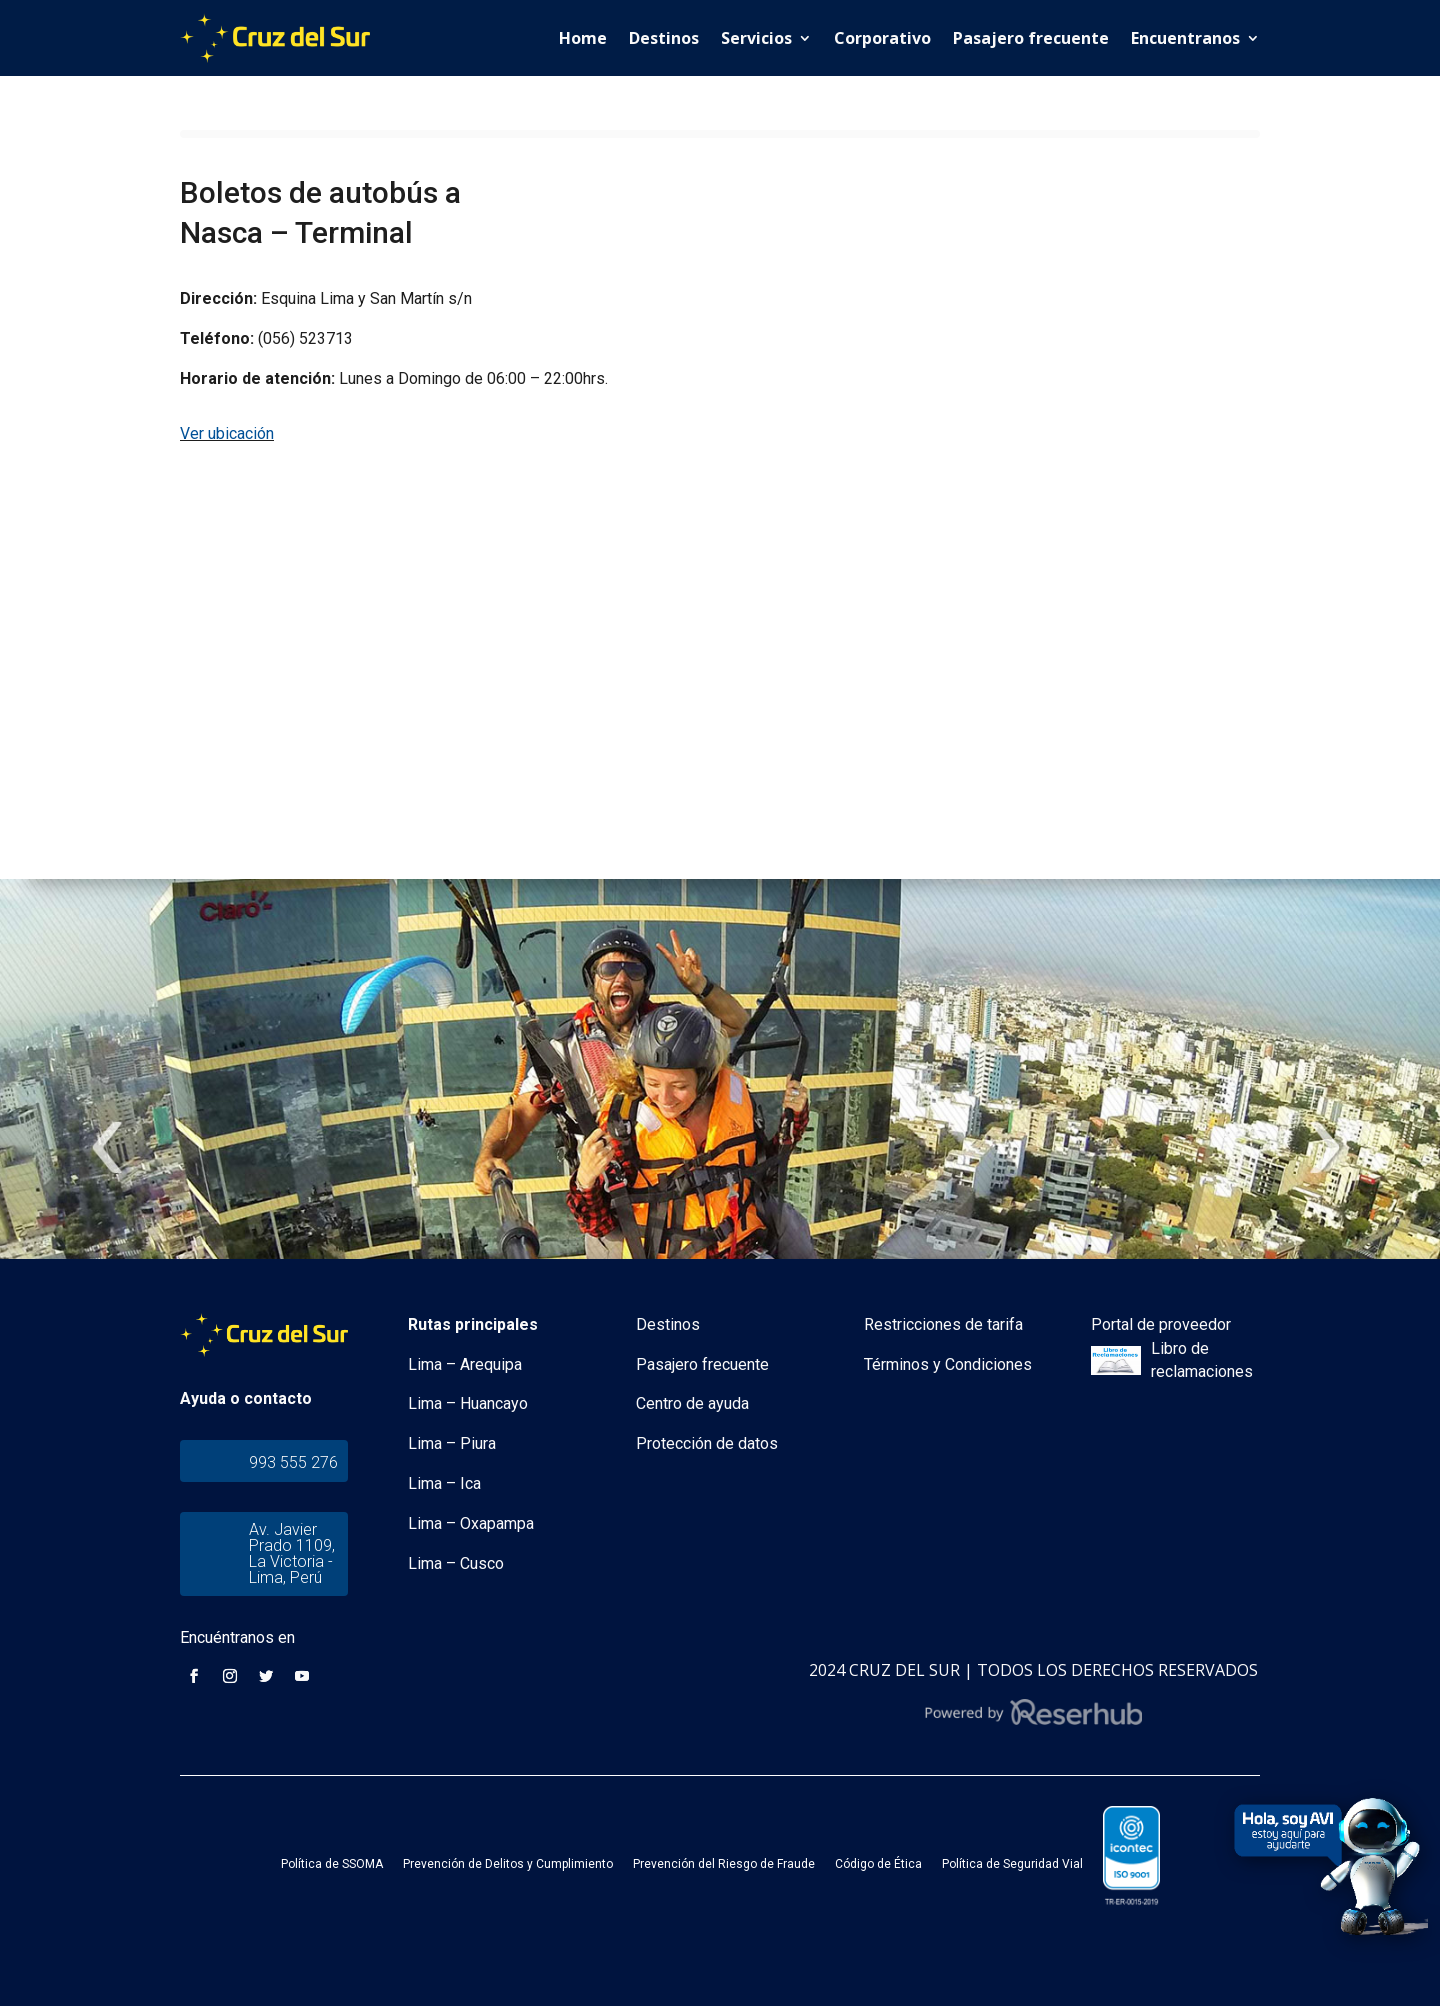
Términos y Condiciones (948, 1364)
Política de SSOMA (332, 1864)
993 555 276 (293, 1462)
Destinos (664, 38)
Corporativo (882, 38)
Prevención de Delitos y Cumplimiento (508, 1864)
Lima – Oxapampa (471, 1523)
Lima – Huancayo (468, 1403)
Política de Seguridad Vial (1012, 1864)
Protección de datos (707, 1443)
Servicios (756, 38)
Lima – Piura (452, 1443)
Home (583, 38)
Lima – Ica (444, 1483)
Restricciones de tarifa (943, 1324)
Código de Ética (878, 1864)
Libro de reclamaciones (1202, 1360)
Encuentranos (1185, 38)
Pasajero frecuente (1031, 38)
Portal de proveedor (1161, 1324)
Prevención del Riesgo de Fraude (724, 1864)
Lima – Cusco (456, 1563)
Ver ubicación (227, 433)
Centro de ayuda (692, 1403)
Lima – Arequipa (465, 1364)
